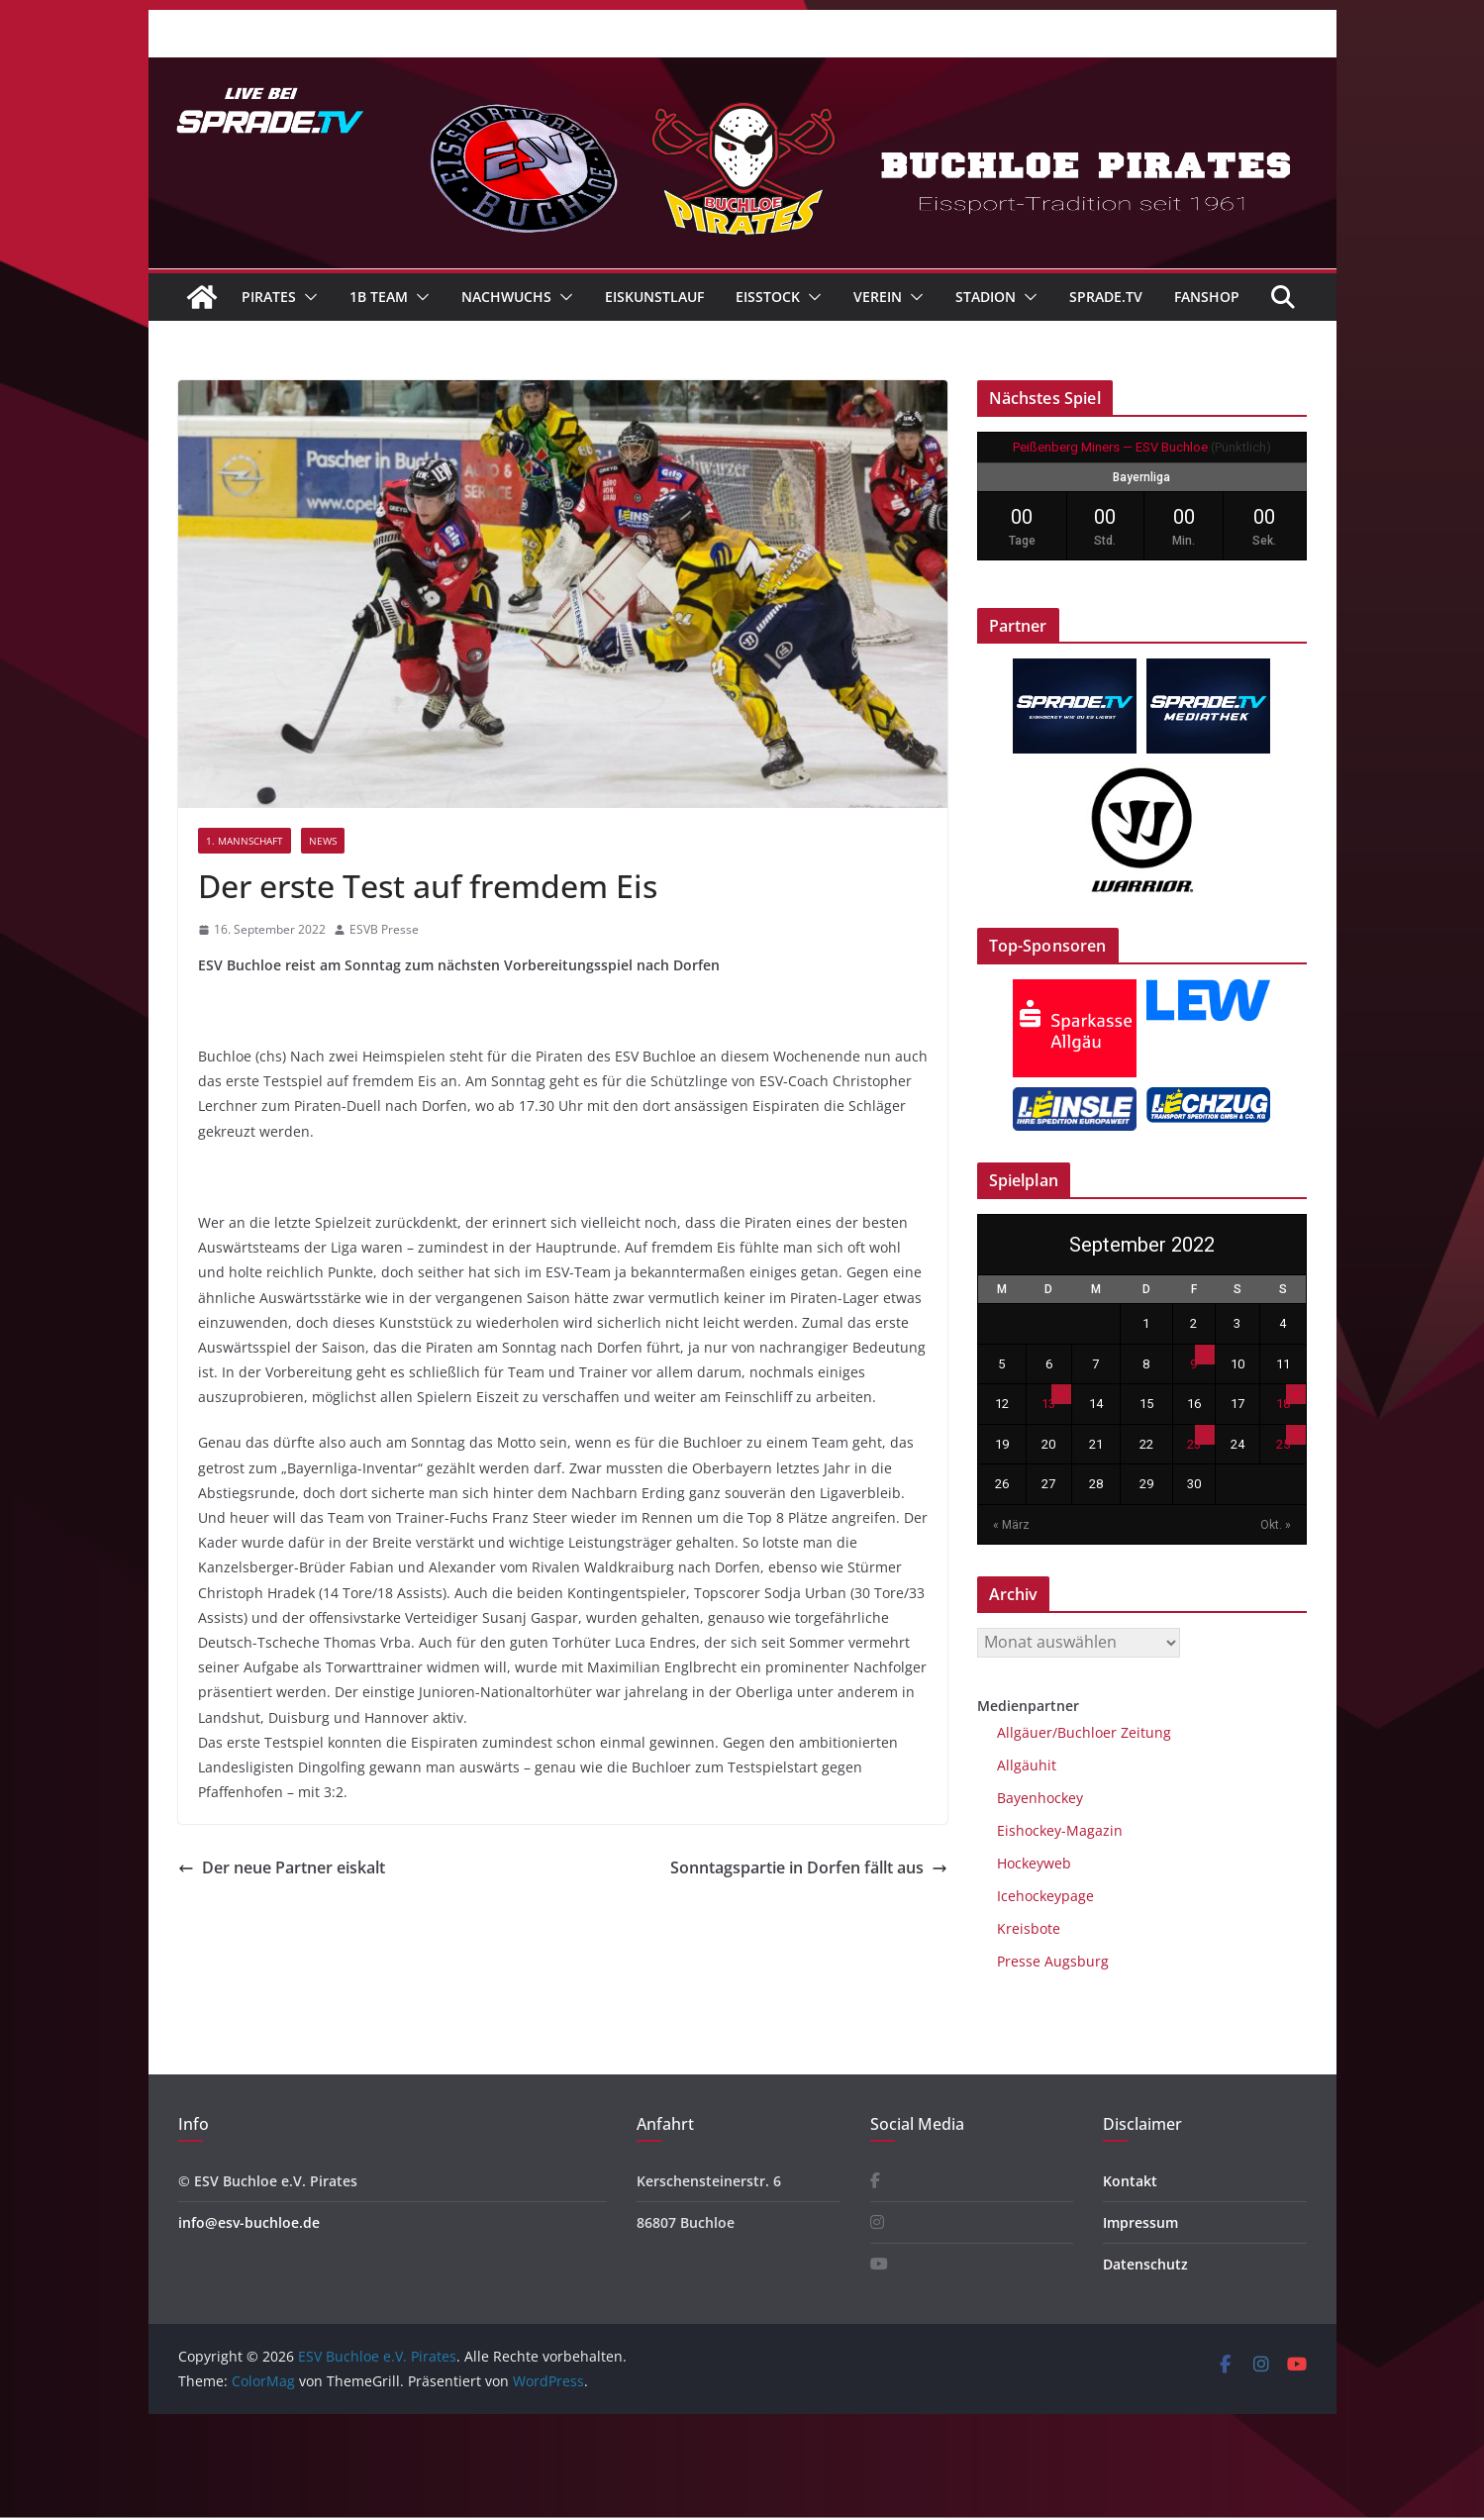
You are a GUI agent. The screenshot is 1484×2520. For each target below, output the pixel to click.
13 (1048, 1403)
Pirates (269, 296)
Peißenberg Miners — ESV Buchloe (1110, 447)
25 (1283, 1444)
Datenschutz (1145, 2264)
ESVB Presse (384, 929)
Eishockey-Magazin (1060, 1830)
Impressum (1140, 2222)
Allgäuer (1024, 1732)
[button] (307, 297)
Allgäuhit (1026, 1765)
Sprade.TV (1105, 296)
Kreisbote (1028, 1928)
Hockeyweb (1034, 1863)
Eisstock (768, 296)
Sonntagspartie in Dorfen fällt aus (808, 1867)
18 (1283, 1403)
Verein (877, 296)
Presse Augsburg (1053, 1961)
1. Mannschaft (244, 841)
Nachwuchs (506, 296)
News (323, 841)
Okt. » (1275, 1525)
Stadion (985, 296)
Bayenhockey (1040, 1797)
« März (1011, 1525)
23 (1194, 1444)
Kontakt (1130, 2180)
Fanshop (1206, 296)
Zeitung (1144, 1732)
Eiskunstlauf (654, 296)
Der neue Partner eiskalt (281, 1867)
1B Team (378, 296)
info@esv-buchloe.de (249, 2222)
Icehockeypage (1045, 1895)
